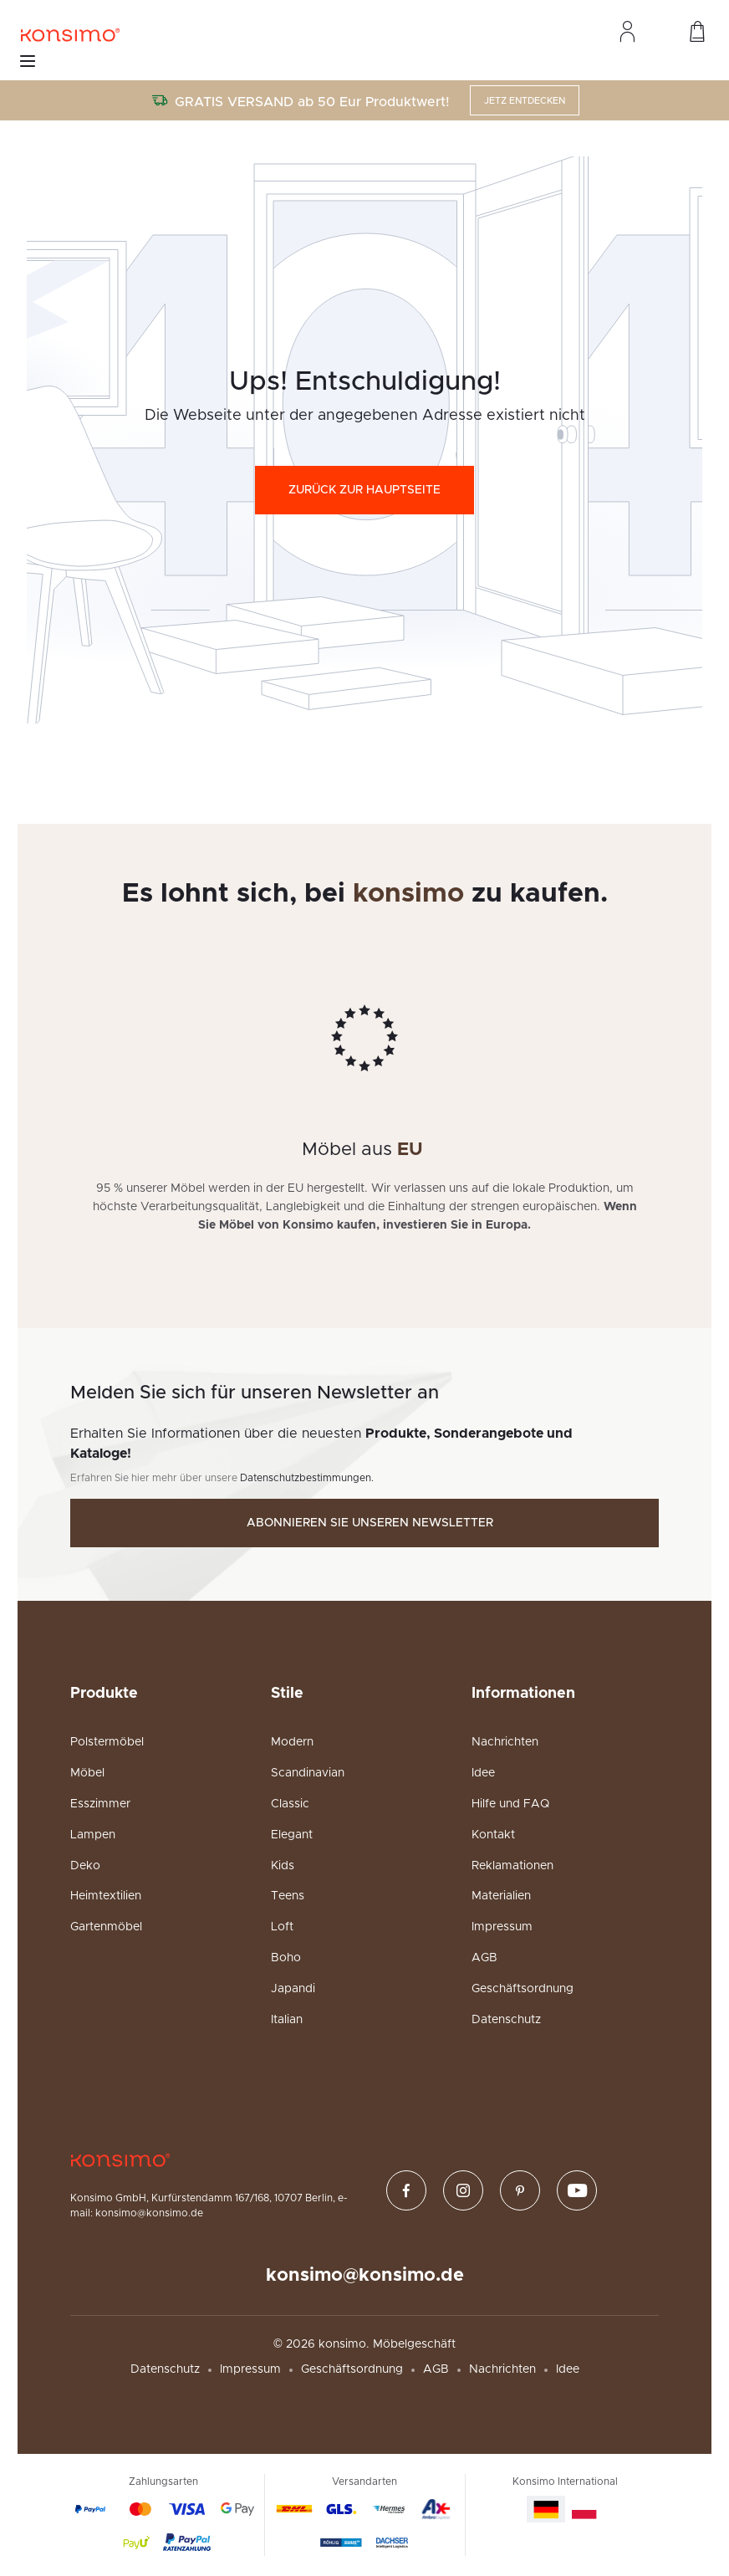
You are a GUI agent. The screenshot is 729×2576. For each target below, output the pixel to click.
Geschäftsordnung (523, 1989)
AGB (484, 1958)
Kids (282, 1866)
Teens (287, 1896)
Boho (286, 1958)
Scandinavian (307, 1773)
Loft (282, 1927)
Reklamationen (512, 1866)
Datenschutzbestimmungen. (307, 1478)
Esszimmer (100, 1804)
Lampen (92, 1835)
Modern (292, 1742)
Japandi (293, 1989)
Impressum (502, 1927)
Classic (290, 1804)
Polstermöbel (107, 1742)
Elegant (292, 1835)
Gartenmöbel (106, 1927)
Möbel (87, 1773)
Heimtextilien (105, 1896)
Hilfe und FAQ (510, 1804)
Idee (483, 1773)
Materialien (501, 1896)
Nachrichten (505, 1742)
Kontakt (493, 1835)
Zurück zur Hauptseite (364, 490)
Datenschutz (506, 2020)
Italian (287, 2020)
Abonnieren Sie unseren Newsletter (370, 1523)
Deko (85, 1866)
